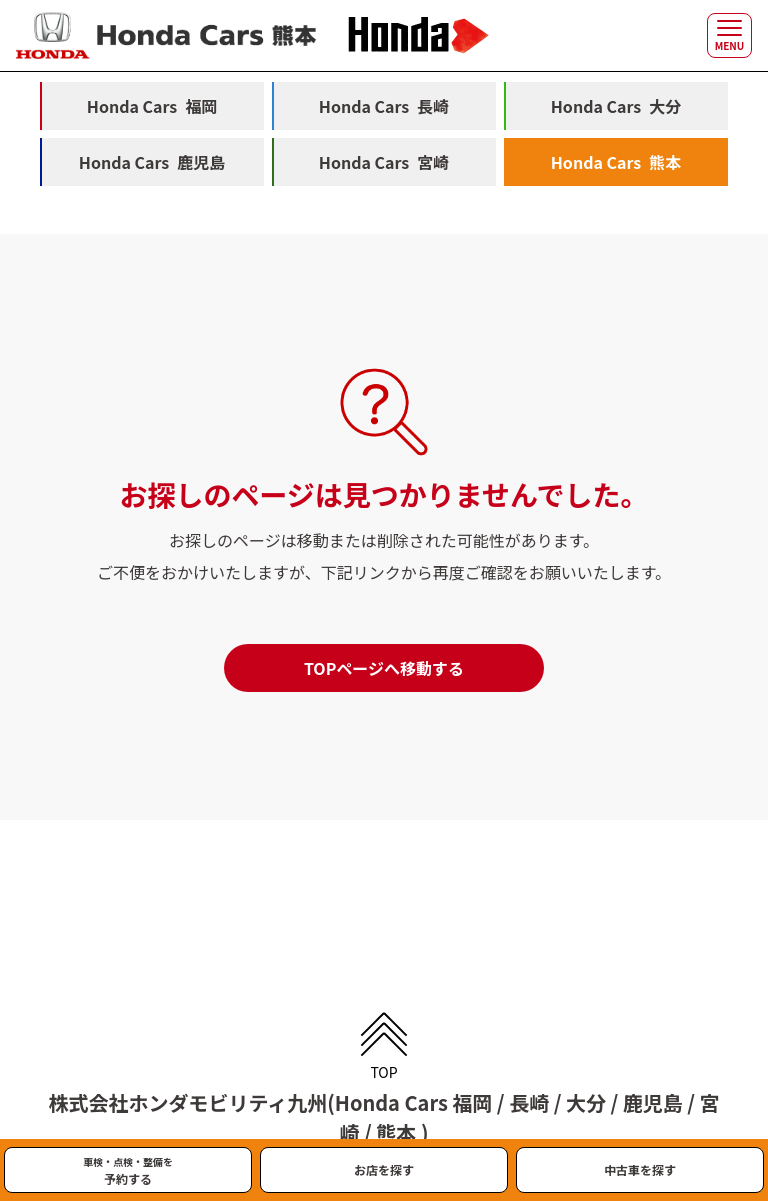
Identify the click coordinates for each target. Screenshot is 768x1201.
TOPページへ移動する (384, 668)
